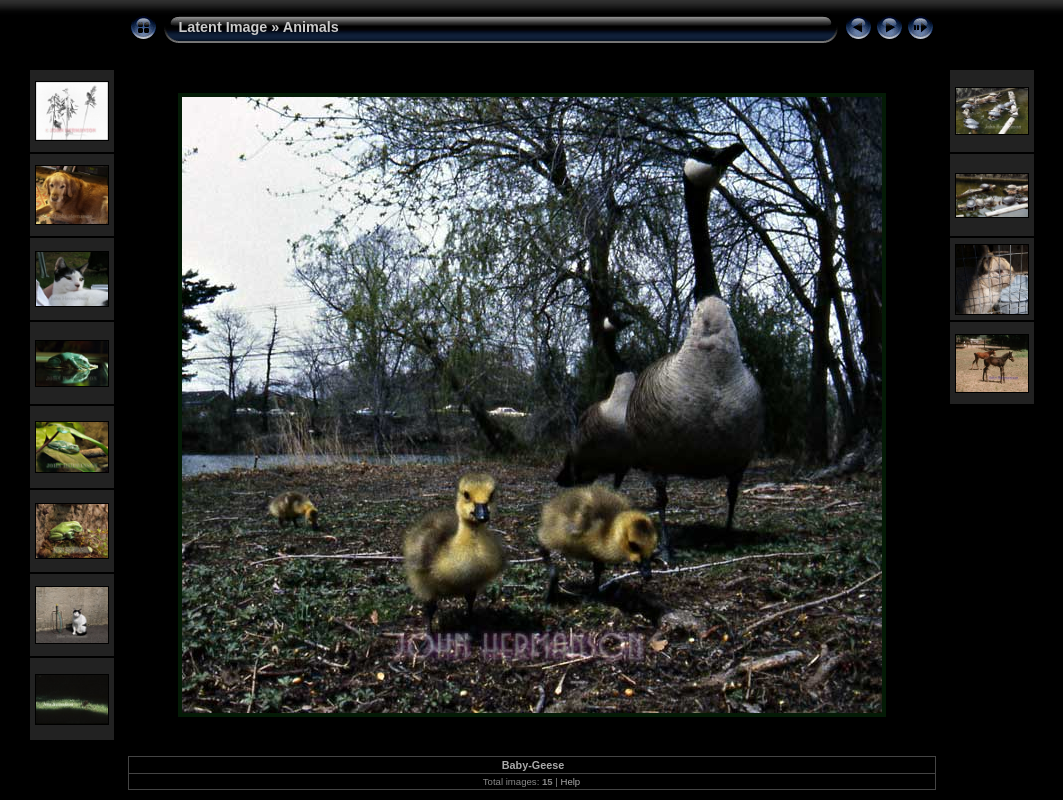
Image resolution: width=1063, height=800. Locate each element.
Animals (311, 27)
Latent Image (223, 27)
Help (570, 781)
